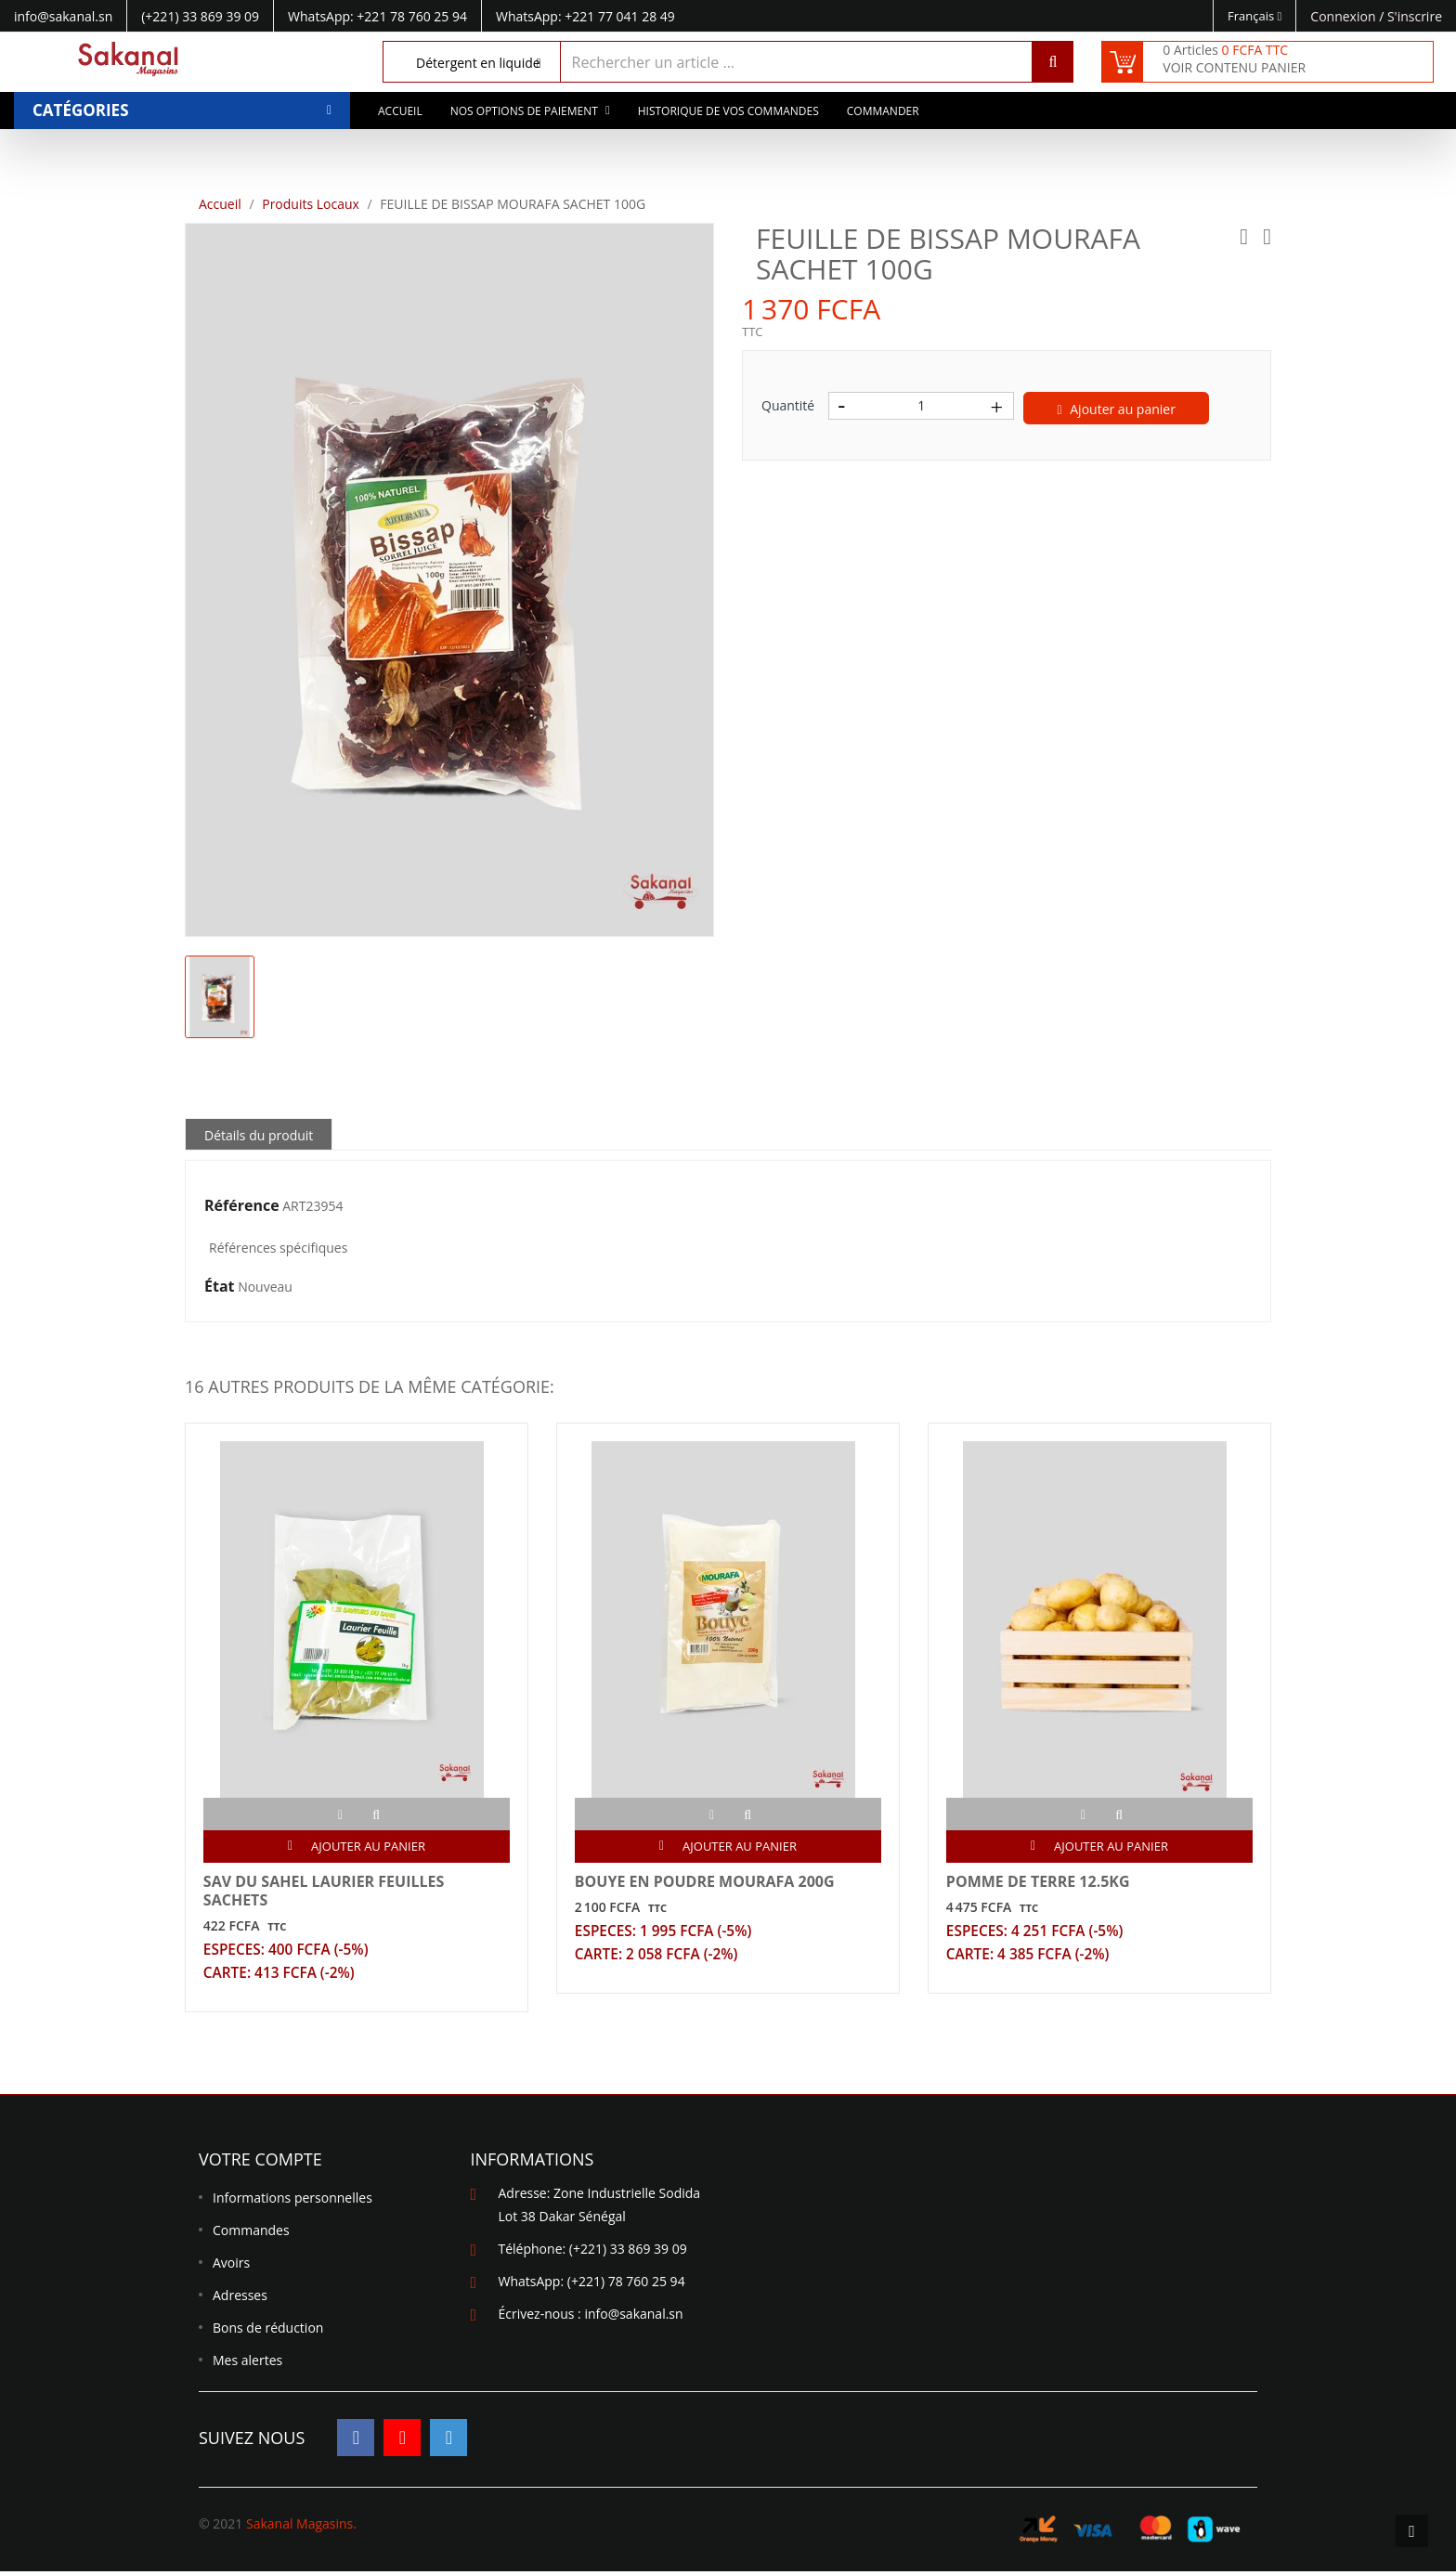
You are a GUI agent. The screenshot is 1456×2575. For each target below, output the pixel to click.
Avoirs (231, 2266)
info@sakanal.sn (633, 2317)
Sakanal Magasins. (301, 2527)
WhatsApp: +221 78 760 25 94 (377, 16)
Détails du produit (258, 1135)
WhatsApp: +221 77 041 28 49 (585, 16)
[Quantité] (921, 406)
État (219, 1287)
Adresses (240, 2299)
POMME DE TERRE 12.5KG (1039, 1882)
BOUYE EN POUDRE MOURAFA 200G (706, 1882)
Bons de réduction (268, 2331)
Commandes (251, 2234)
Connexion (1344, 16)
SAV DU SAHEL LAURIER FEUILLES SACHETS (324, 1891)
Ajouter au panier (1117, 409)
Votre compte (260, 2163)
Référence (242, 1206)
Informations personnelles (292, 2201)
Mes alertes (247, 2364)
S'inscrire (1414, 16)
